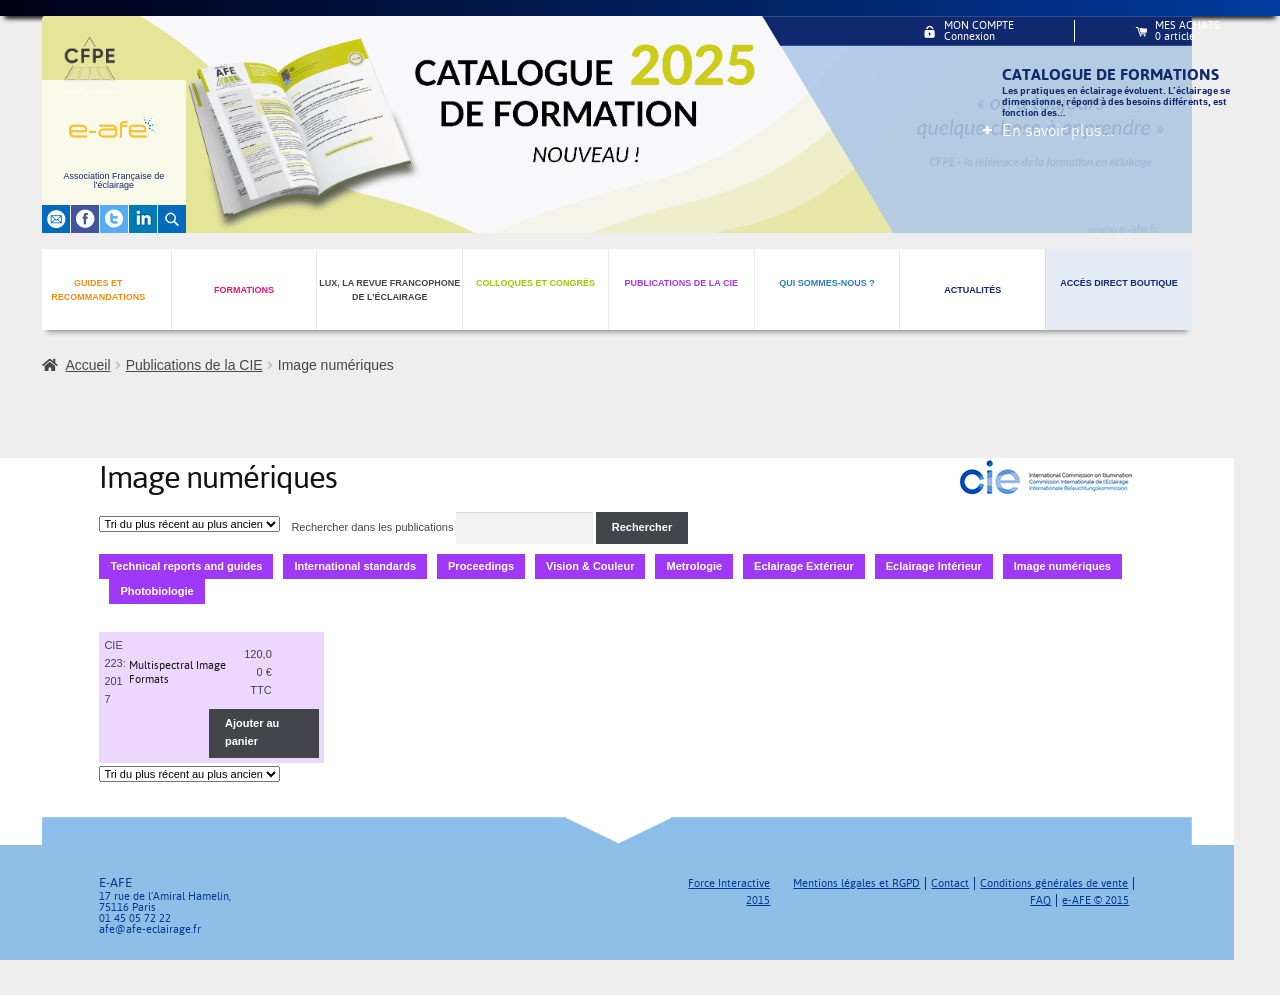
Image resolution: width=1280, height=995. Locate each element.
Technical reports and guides (186, 566)
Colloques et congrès (535, 283)
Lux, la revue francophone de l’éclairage (389, 290)
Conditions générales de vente (1054, 883)
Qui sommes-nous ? (827, 283)
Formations (244, 290)
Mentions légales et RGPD (856, 883)
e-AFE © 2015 (1095, 900)
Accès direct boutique (1119, 283)
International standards (355, 566)
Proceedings (481, 566)
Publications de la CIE (681, 283)
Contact (950, 883)
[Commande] (189, 524)
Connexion (969, 36)
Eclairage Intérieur (934, 566)
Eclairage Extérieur (804, 566)
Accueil (87, 365)
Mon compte (979, 25)
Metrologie (694, 566)
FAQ (1040, 900)
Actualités (972, 290)
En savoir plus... (1058, 130)
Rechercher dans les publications (372, 527)
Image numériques (1062, 566)
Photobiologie (156, 591)
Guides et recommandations (98, 290)
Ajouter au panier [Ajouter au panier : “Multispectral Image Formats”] (252, 732)
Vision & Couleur (590, 566)
